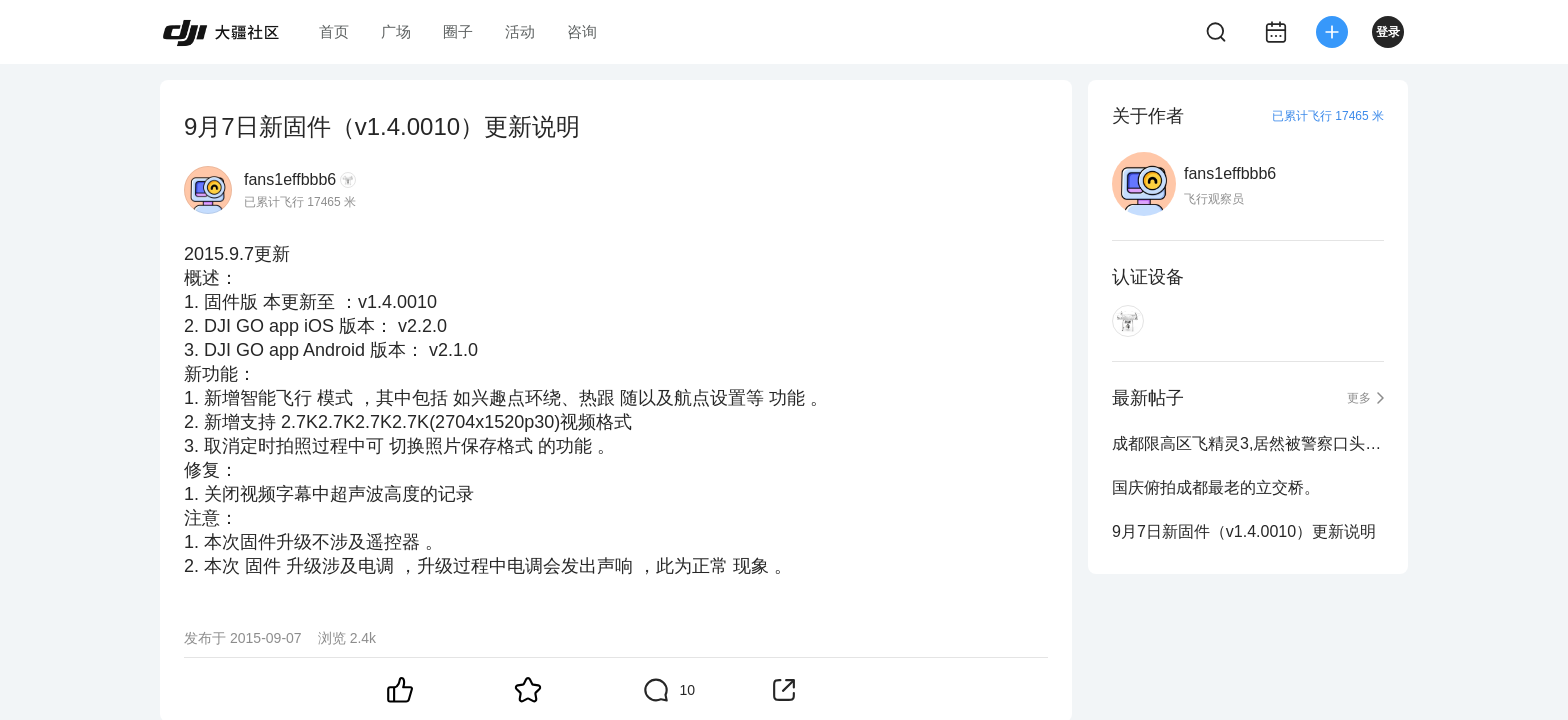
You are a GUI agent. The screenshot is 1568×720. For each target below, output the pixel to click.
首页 (334, 31)
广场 (396, 31)
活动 (520, 31)
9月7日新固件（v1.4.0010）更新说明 (1244, 531)
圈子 (458, 31)
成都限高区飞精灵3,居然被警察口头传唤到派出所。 (1248, 443)
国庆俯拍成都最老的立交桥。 (1216, 487)
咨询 (582, 31)
